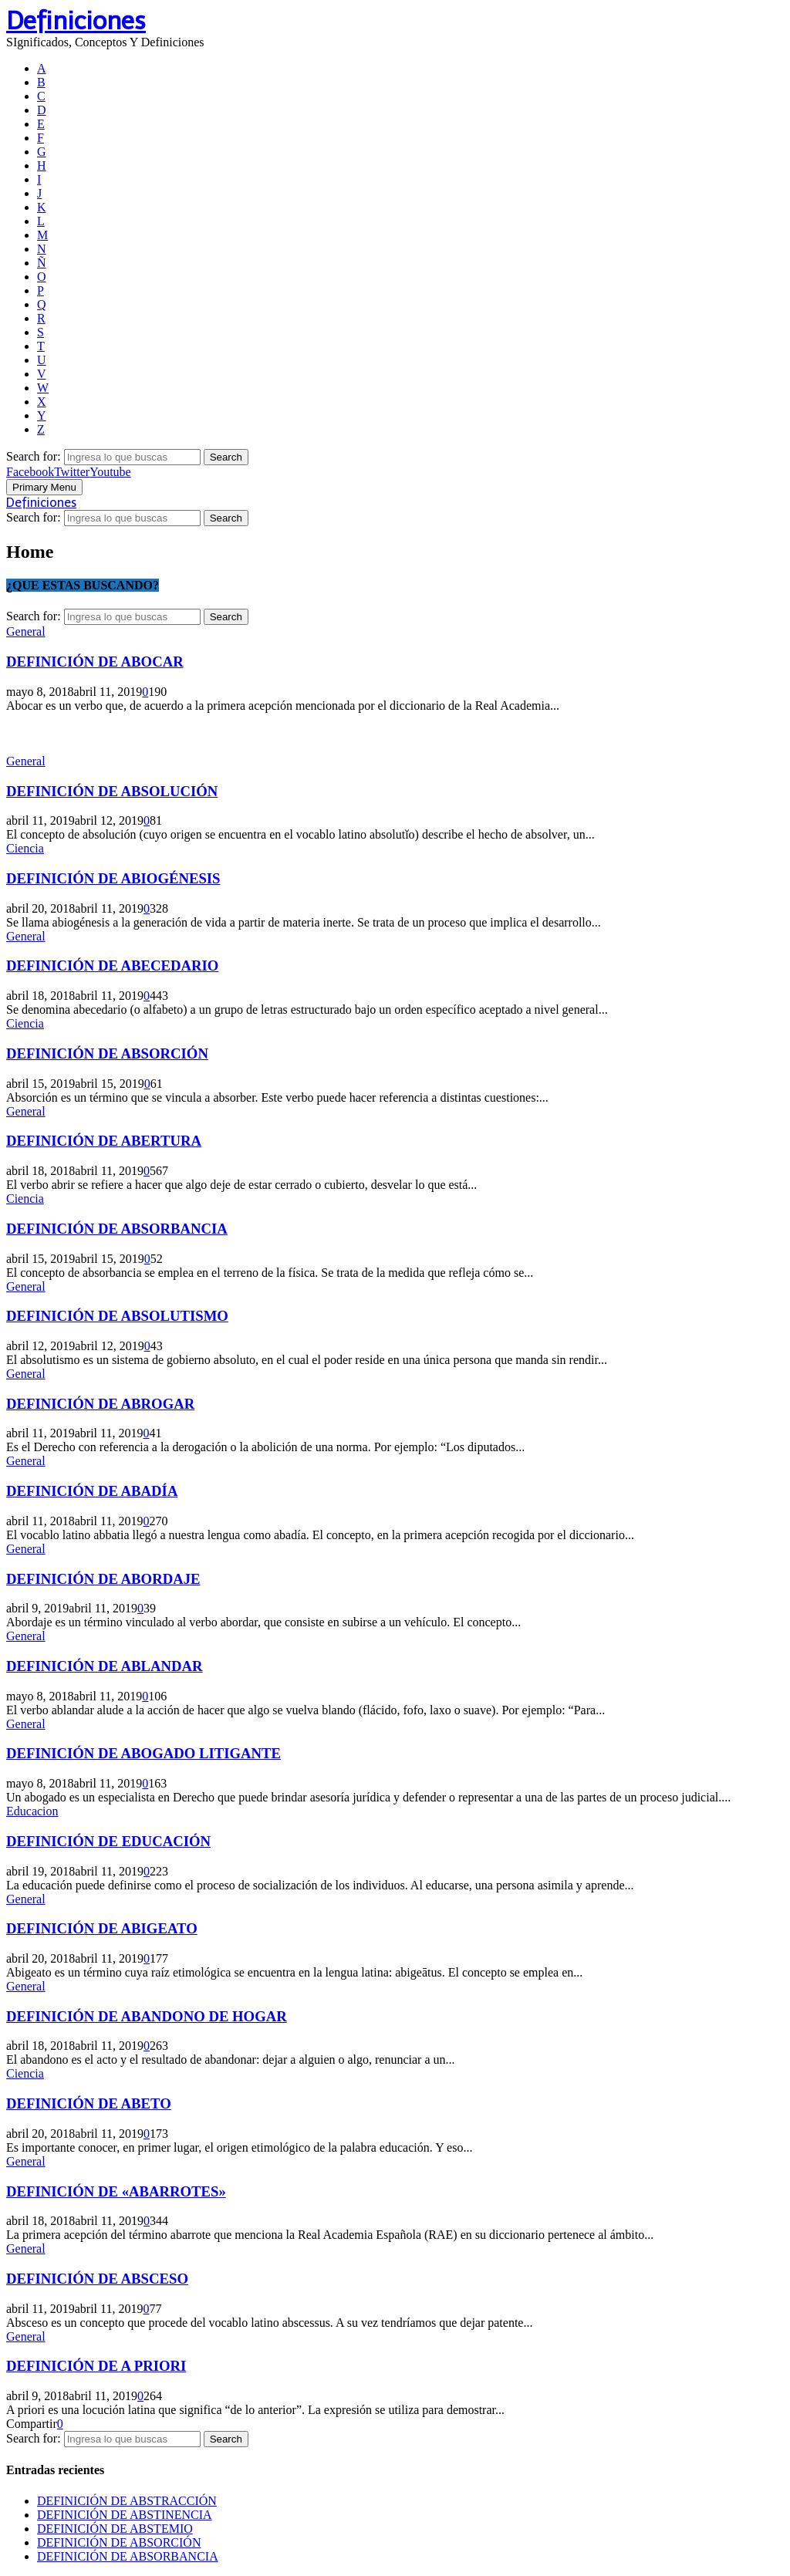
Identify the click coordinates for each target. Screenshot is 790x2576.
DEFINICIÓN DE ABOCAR (95, 661)
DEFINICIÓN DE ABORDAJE (103, 1579)
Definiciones (76, 20)
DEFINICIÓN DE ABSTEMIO (115, 2528)
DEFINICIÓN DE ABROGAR (100, 1404)
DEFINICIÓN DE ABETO (88, 2103)
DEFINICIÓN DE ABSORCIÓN (107, 1053)
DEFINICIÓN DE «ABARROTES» (116, 2191)
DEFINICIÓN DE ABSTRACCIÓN (127, 2500)
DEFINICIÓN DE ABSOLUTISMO (117, 1316)
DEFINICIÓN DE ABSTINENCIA (124, 2514)
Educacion (32, 1811)
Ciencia (25, 848)
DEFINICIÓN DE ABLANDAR (104, 1666)
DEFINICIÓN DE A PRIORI (96, 2366)
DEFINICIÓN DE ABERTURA (103, 1141)
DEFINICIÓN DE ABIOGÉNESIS (113, 878)
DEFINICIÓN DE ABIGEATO (102, 1928)
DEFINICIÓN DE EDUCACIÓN (108, 1841)
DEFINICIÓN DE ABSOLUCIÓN (112, 791)
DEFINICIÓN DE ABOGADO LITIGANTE (143, 1753)
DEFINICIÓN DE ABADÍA (91, 1491)
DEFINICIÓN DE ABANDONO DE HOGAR (146, 2016)
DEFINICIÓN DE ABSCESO (97, 2278)
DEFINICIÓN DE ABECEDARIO (112, 965)
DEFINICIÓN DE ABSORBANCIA (117, 1228)
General (26, 631)
